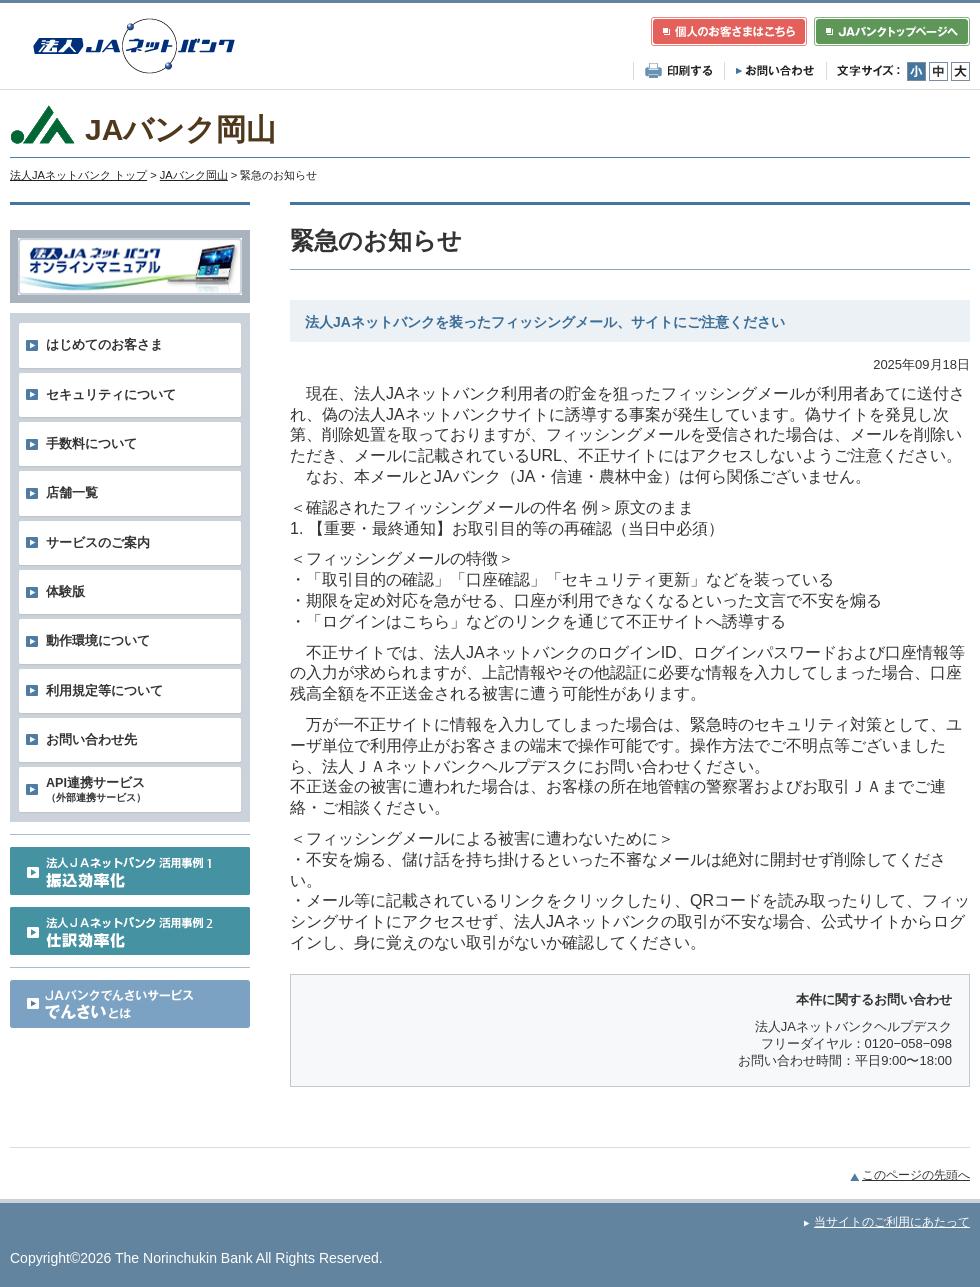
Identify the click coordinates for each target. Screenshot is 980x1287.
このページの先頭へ (916, 1175)
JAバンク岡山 (194, 175)
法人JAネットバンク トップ (78, 175)
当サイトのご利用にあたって (892, 1222)
